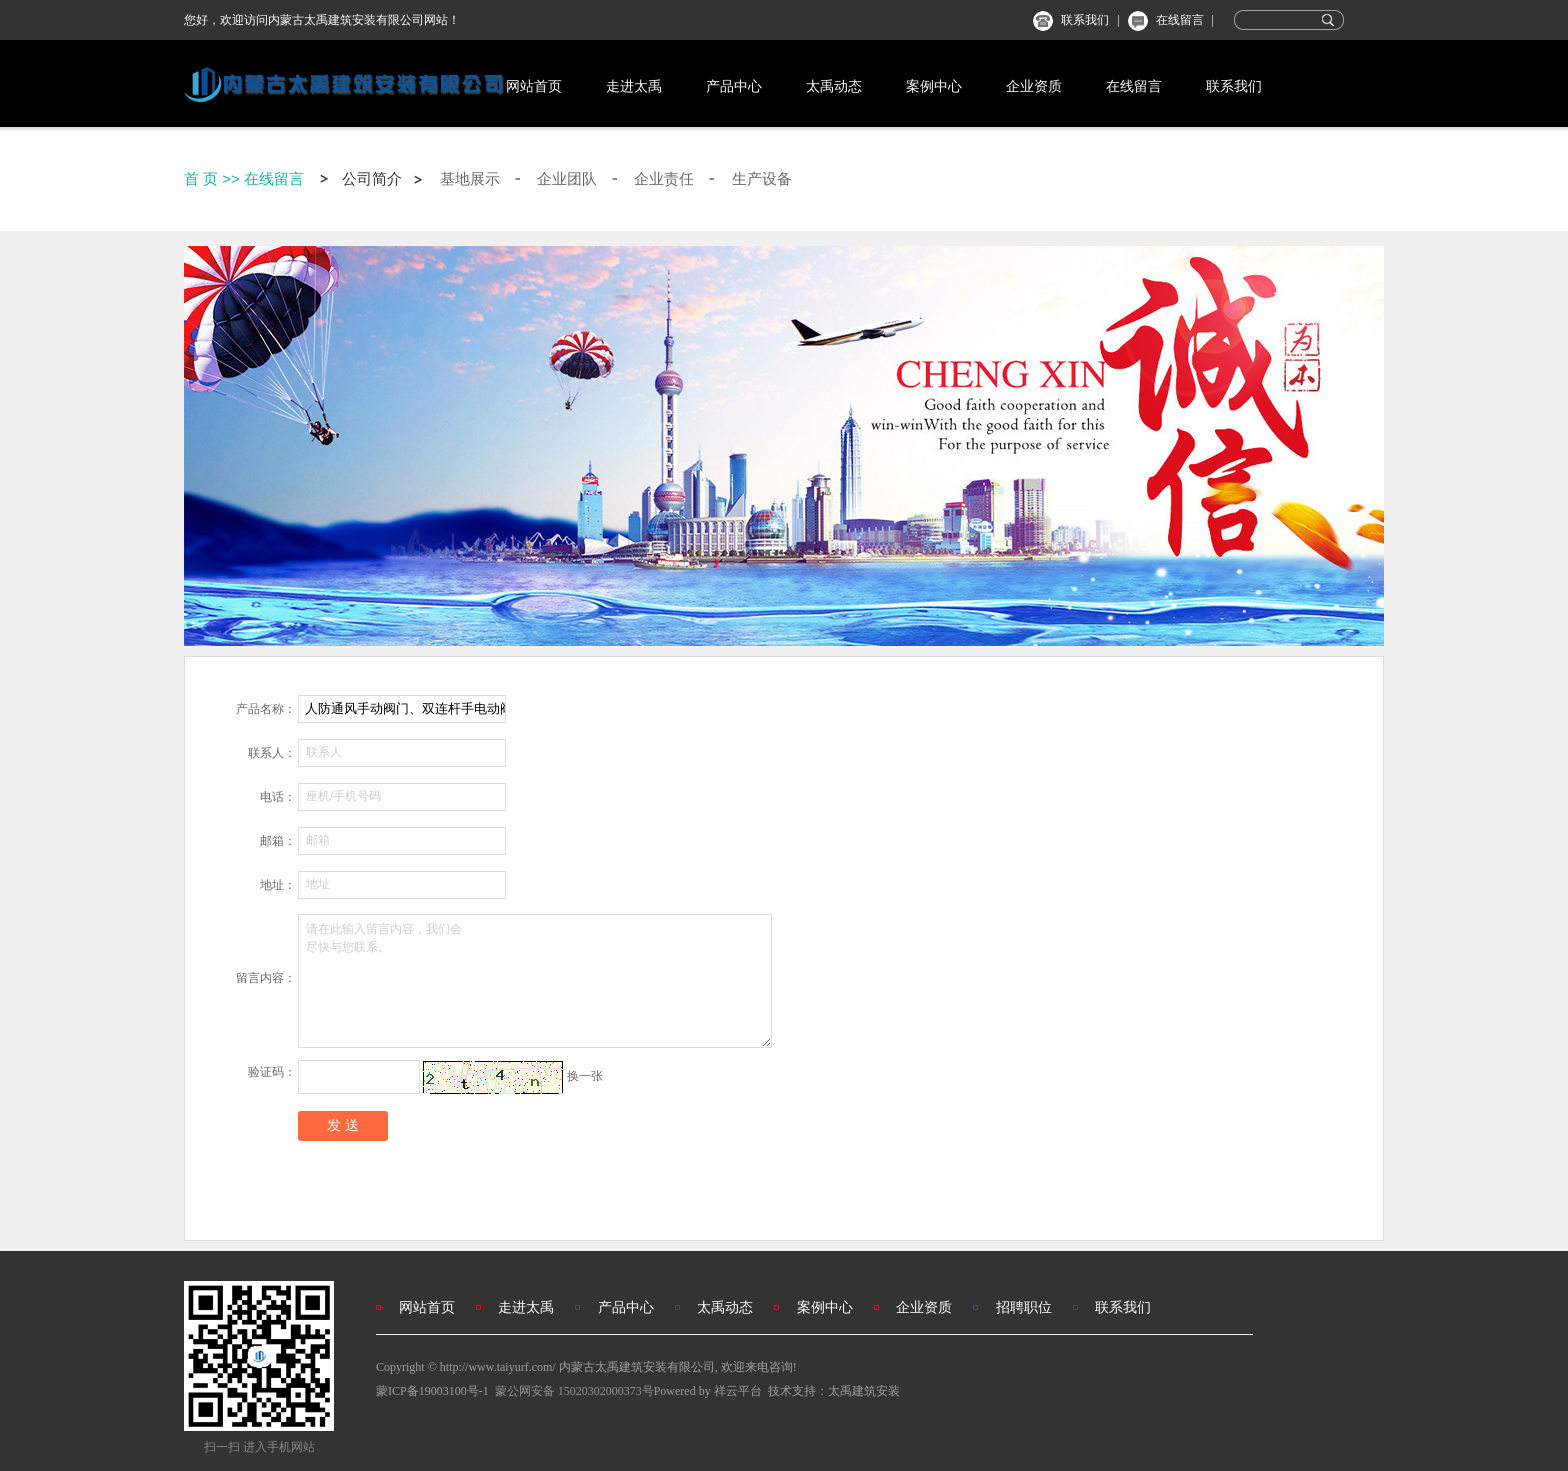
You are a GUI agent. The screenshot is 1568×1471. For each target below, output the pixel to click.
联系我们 (1085, 20)
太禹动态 (834, 86)
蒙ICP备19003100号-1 (432, 1391)
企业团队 (567, 179)
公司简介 (372, 179)
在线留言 (1180, 20)
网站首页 (534, 86)
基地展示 (470, 179)
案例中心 (934, 86)
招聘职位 (1024, 1307)
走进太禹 (634, 86)
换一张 (585, 1076)
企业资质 (1034, 86)
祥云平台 (738, 1391)
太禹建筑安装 (864, 1391)
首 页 (201, 178)
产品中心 (734, 86)
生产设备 (762, 179)
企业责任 (664, 179)
